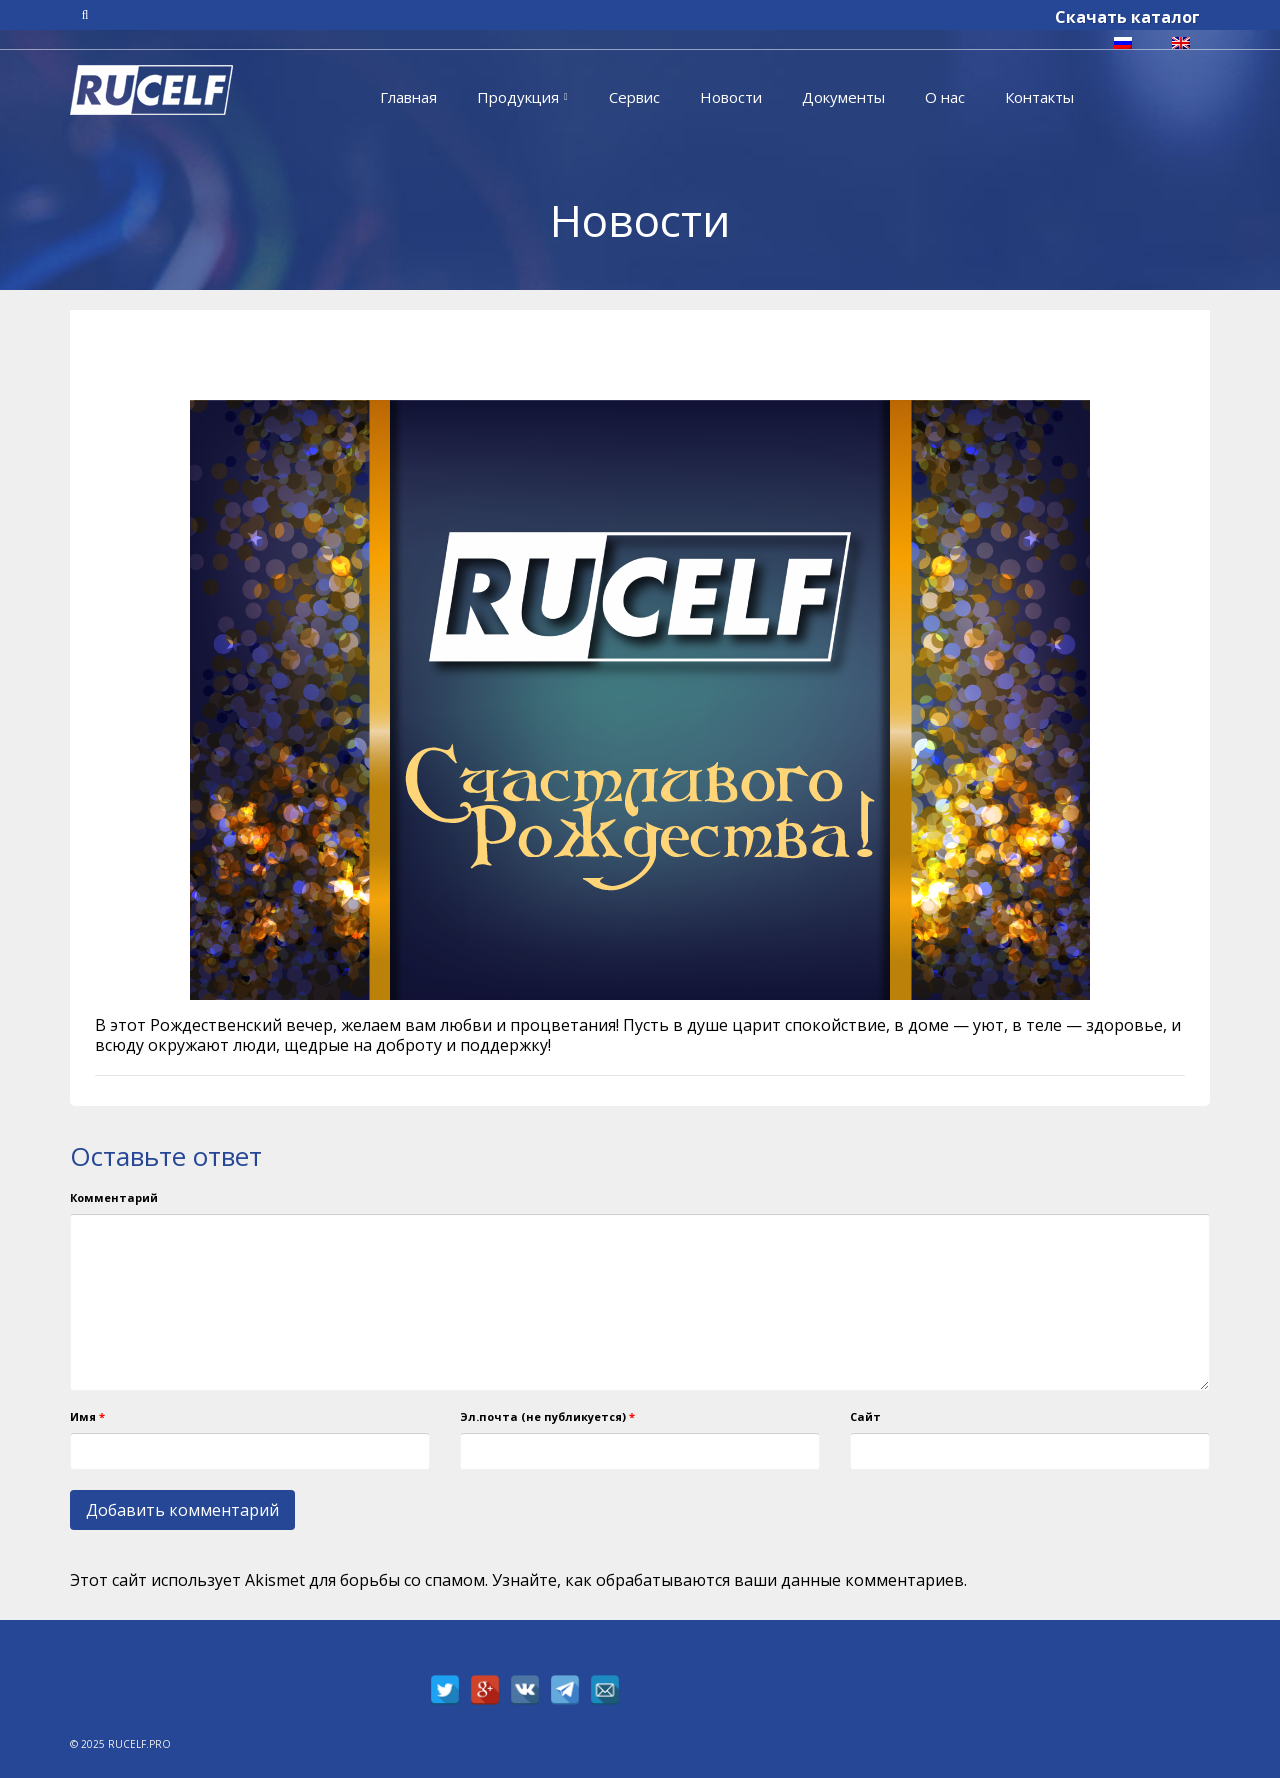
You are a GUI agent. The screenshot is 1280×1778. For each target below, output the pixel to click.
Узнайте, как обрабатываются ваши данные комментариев (728, 1580)
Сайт (865, 1416)
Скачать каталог (1127, 17)
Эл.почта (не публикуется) (547, 1416)
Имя (87, 1416)
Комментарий (114, 1197)
